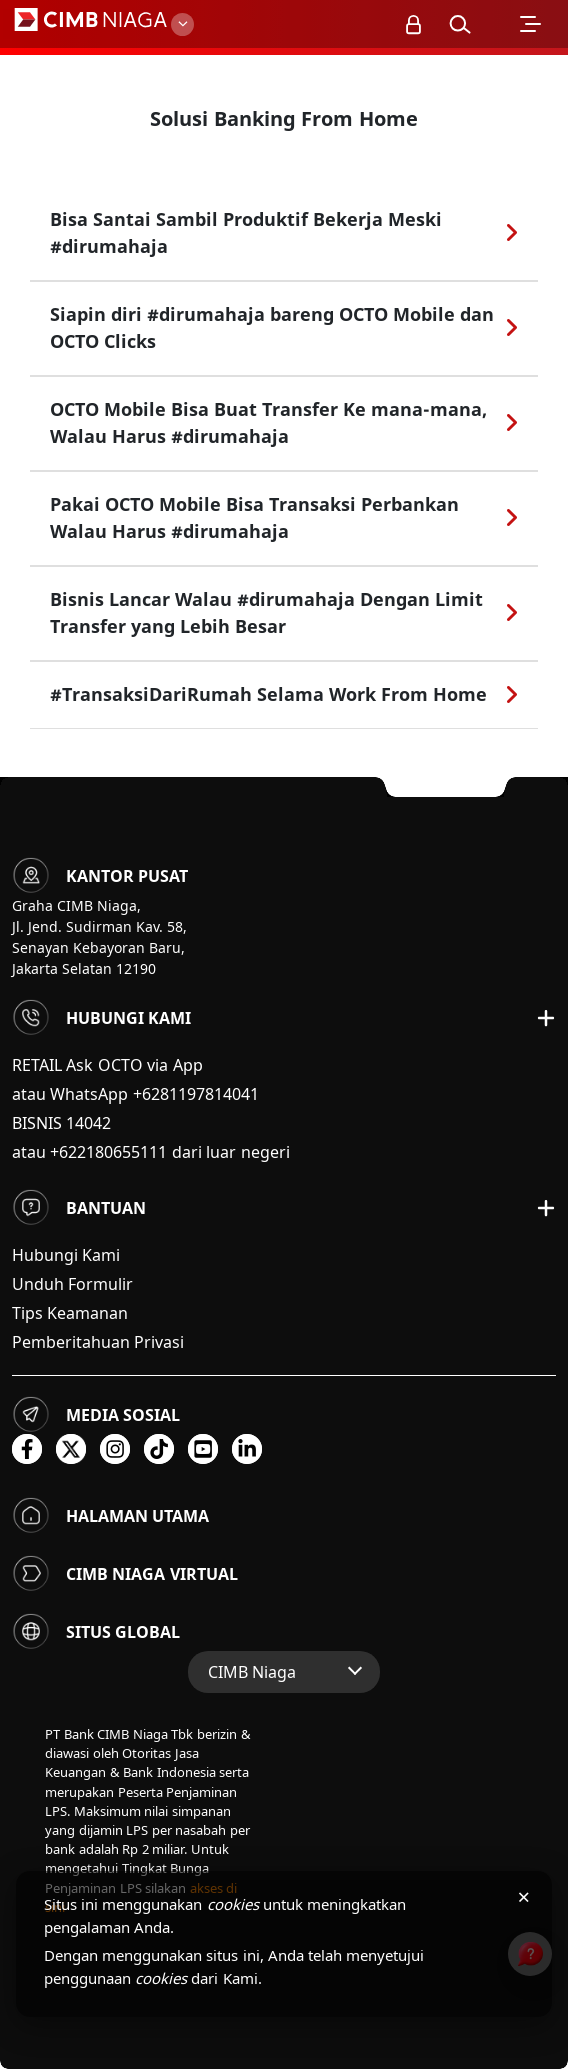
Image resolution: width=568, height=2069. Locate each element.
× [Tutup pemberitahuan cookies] (523, 1896)
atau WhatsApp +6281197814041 (135, 1094)
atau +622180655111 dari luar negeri (151, 1152)
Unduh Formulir (72, 1284)
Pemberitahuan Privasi (98, 1342)
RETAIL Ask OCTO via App (107, 1065)
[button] (459, 24)
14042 (88, 1123)
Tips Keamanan (70, 1313)
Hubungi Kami (66, 1255)
